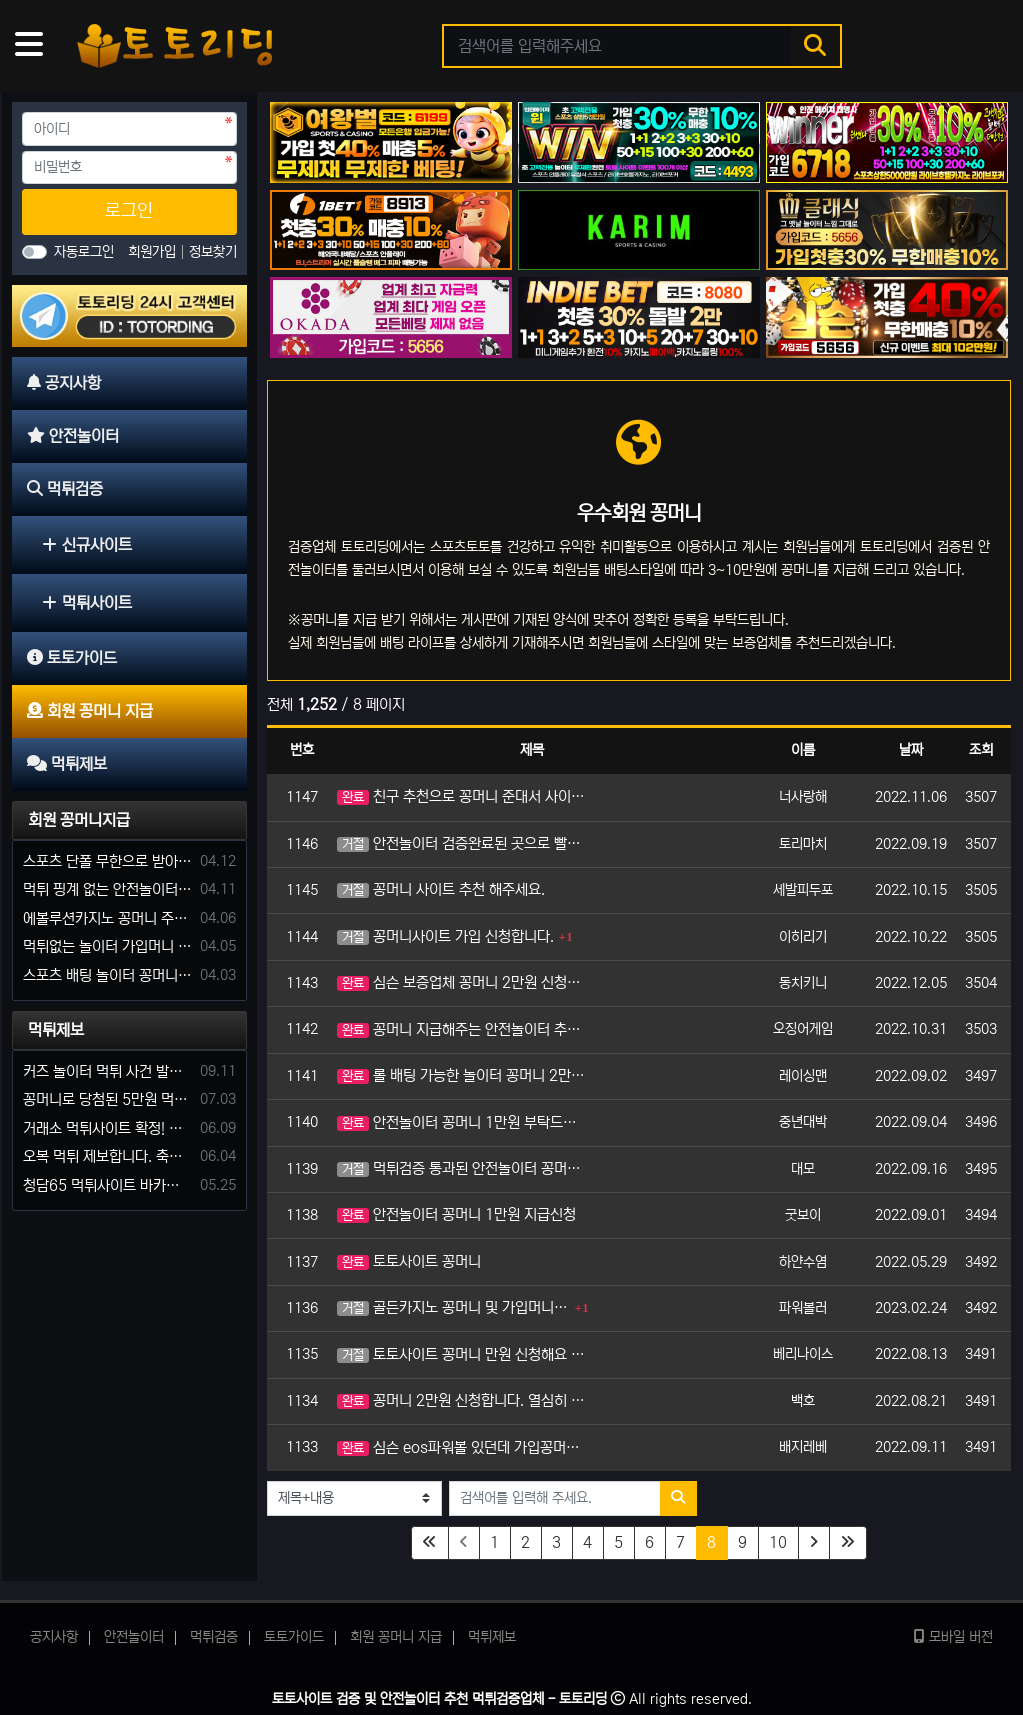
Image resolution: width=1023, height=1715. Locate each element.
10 (778, 1542)
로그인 (129, 211)
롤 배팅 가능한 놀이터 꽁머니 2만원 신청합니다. (462, 1075)
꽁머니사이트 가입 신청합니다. (445, 936)
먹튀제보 (56, 1030)
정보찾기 (213, 252)
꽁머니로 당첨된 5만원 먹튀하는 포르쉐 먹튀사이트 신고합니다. (108, 1099)
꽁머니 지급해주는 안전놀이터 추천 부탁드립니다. (462, 1029)
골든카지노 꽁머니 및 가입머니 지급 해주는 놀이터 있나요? (453, 1307)
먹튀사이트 (87, 603)
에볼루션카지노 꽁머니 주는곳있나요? (108, 918)
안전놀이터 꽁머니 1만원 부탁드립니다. (462, 1122)
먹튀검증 (214, 1637)
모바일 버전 (953, 1637)
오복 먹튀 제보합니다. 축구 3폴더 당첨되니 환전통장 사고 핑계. (108, 1156)
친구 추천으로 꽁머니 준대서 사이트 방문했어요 (462, 796)
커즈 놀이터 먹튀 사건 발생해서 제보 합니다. (108, 1071)
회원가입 (154, 252)
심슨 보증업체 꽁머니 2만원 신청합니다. (462, 982)
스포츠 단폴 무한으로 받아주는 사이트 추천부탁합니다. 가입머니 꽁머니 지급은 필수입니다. (108, 861)
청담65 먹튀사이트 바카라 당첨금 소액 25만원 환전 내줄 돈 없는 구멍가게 (108, 1185)
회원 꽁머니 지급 (396, 1637)
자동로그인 (84, 252)
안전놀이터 (134, 1637)
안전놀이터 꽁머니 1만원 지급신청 (456, 1214)
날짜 (911, 750)
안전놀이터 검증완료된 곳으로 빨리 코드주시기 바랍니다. (462, 843)
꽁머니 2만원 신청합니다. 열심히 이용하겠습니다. (462, 1400)
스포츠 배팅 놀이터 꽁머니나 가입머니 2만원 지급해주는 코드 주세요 (108, 975)
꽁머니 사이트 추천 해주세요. (441, 889)
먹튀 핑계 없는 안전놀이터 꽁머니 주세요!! (108, 889)
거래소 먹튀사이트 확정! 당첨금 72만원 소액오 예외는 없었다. (108, 1128)
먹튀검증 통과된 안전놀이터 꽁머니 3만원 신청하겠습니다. (462, 1168)
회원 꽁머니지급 (79, 820)
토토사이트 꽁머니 (409, 1261)
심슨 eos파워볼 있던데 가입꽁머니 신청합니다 (462, 1447)
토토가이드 (294, 1637)
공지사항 (54, 1637)
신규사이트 (87, 545)
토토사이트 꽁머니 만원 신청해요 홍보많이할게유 (462, 1354)
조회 (981, 750)
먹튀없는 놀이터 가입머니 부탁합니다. (108, 946)
